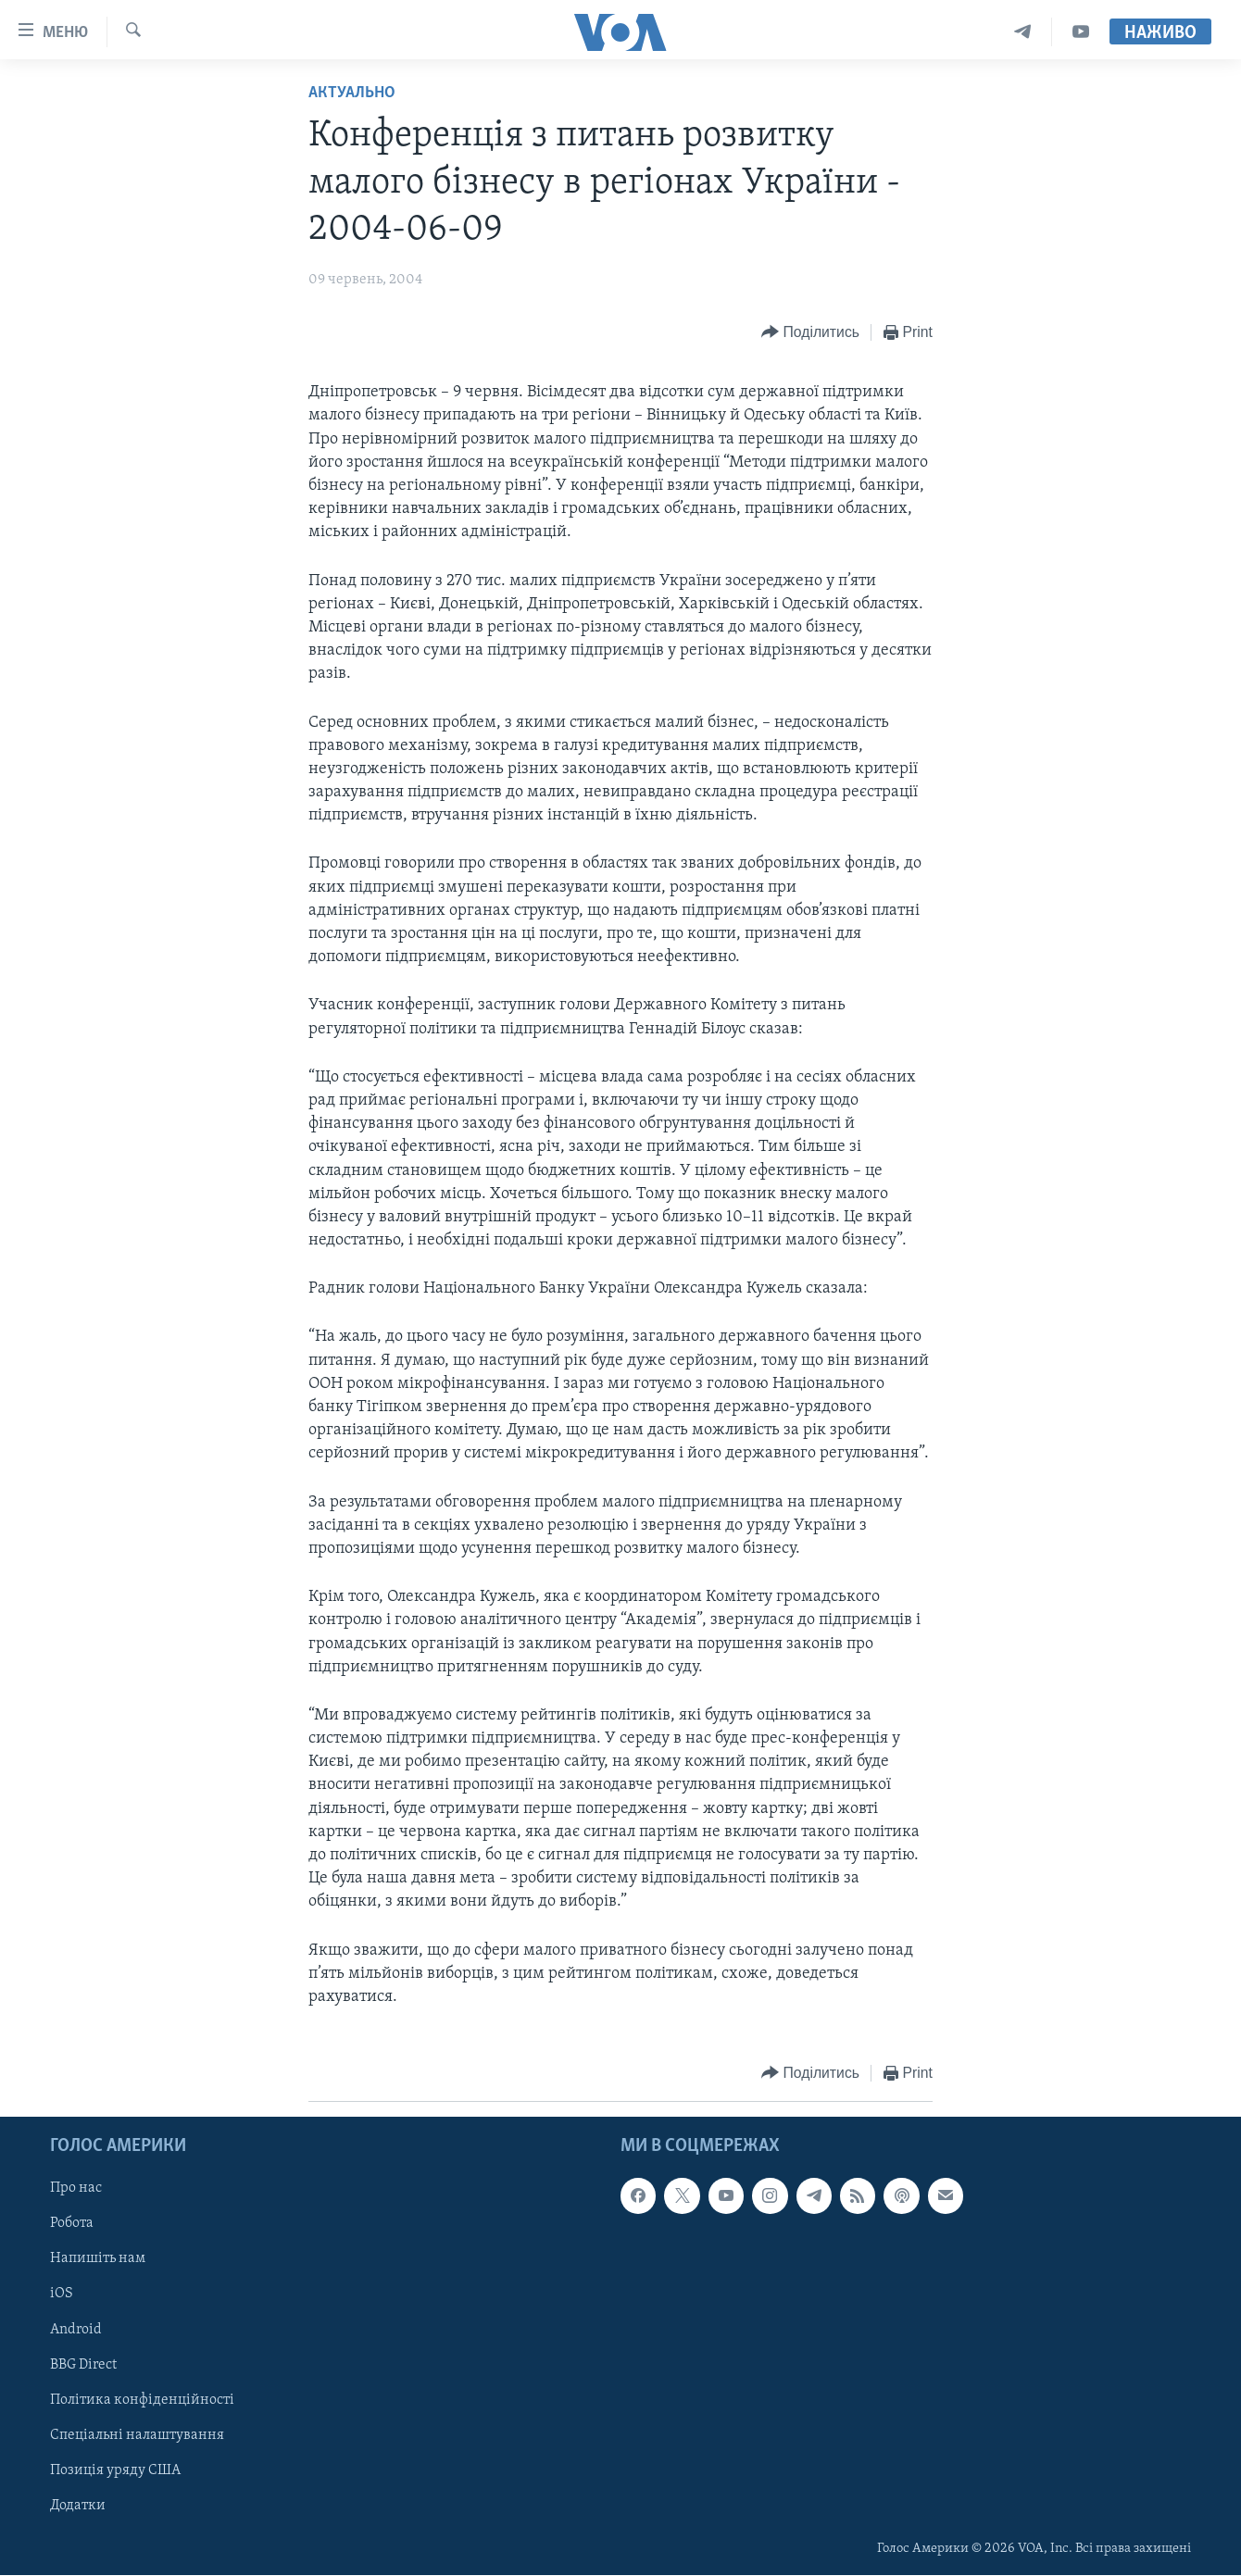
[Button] (810, 332)
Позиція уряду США (115, 2470)
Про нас (76, 2189)
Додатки (78, 2505)
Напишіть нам (97, 2259)
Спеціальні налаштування (137, 2435)
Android (76, 2329)
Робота (72, 2224)
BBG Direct (83, 2364)
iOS (61, 2294)
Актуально (351, 93)
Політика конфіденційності (142, 2400)
